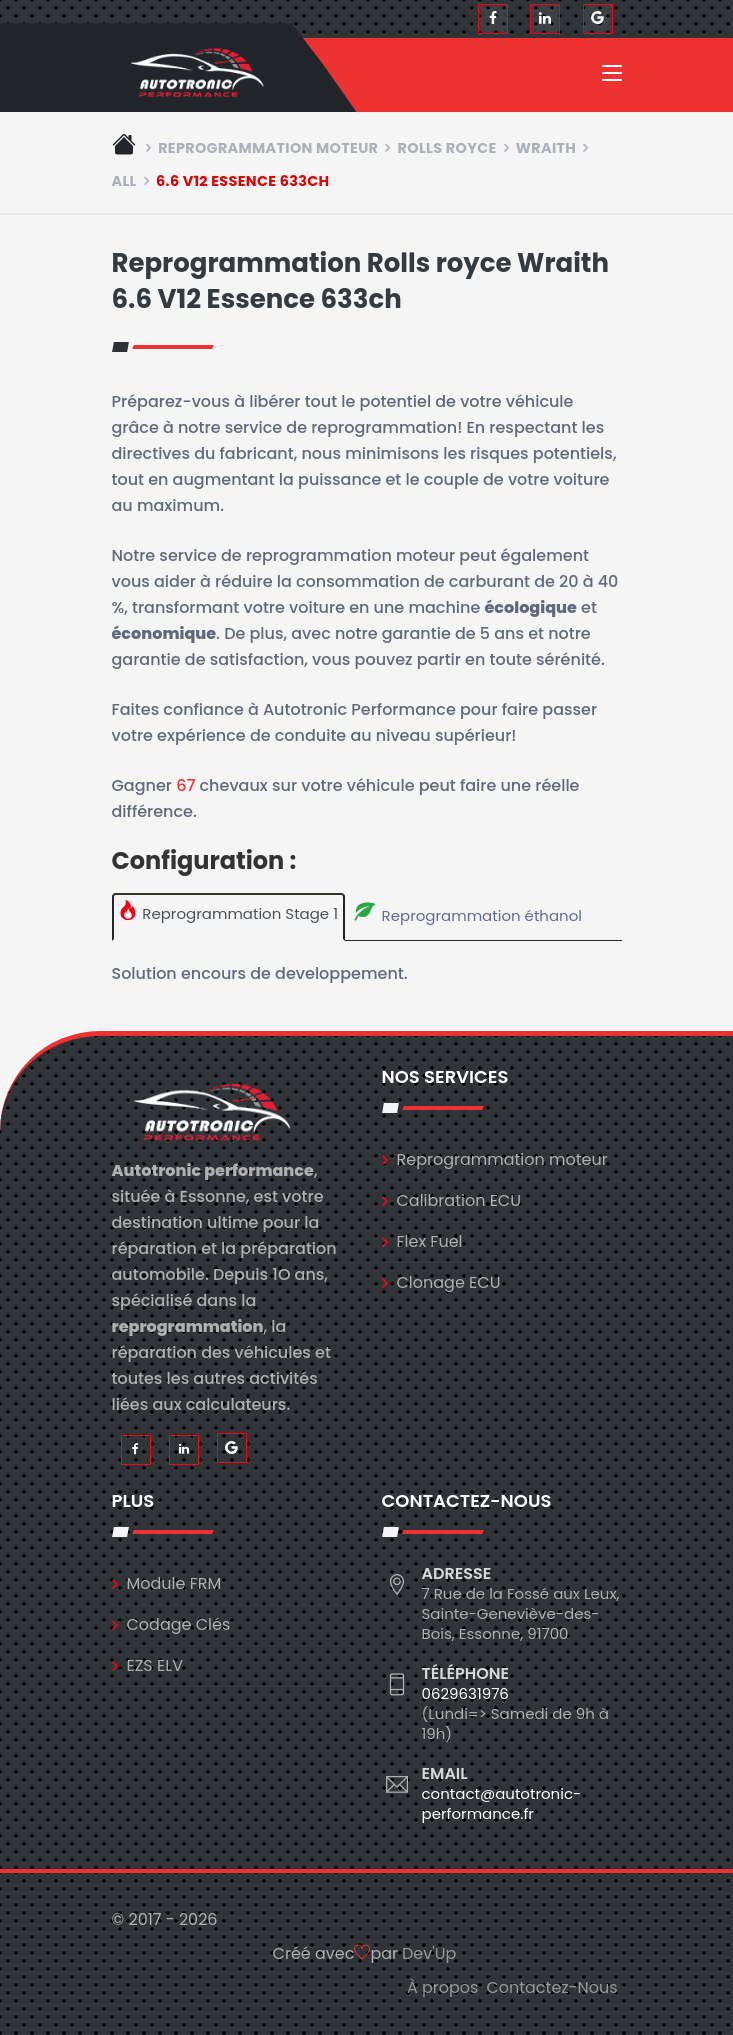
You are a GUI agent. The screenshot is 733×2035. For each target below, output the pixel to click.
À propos (443, 1987)
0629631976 (465, 1693)
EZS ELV (155, 1665)
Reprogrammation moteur (268, 148)
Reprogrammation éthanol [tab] (467, 913)
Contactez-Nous (551, 1987)
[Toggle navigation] (612, 77)
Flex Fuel (430, 1241)
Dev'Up (429, 1953)
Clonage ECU (449, 1282)
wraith (546, 148)
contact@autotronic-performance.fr (502, 1803)
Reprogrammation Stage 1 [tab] (228, 912)
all (124, 181)
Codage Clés (179, 1624)
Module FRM (174, 1583)
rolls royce (447, 148)
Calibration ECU (459, 1200)
